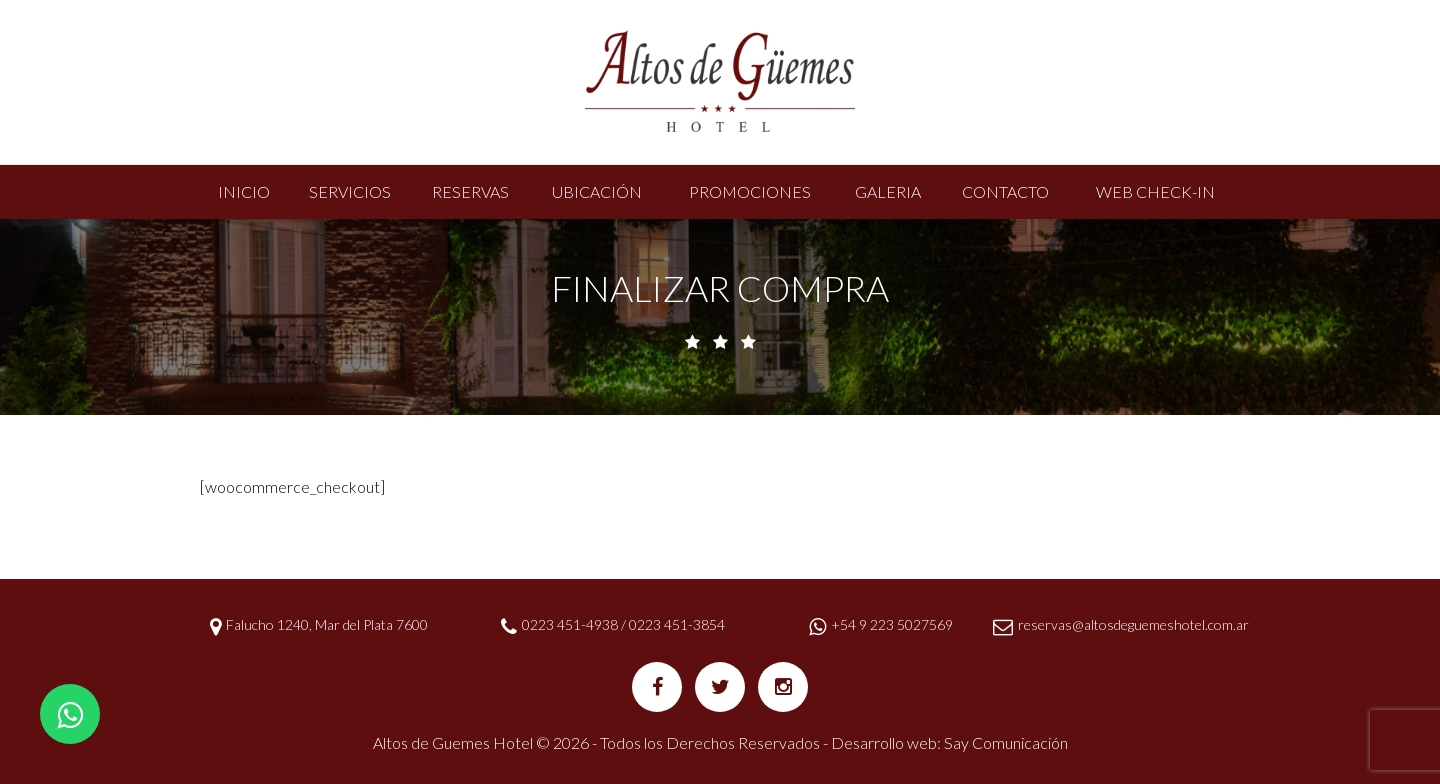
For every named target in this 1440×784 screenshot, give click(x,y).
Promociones (750, 191)
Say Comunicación (1006, 742)
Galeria (888, 191)
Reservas (470, 191)
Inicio (244, 191)
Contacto (1005, 191)
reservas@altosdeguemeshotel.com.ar (1133, 624)
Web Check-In (1155, 191)
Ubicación (597, 191)
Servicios (350, 191)
